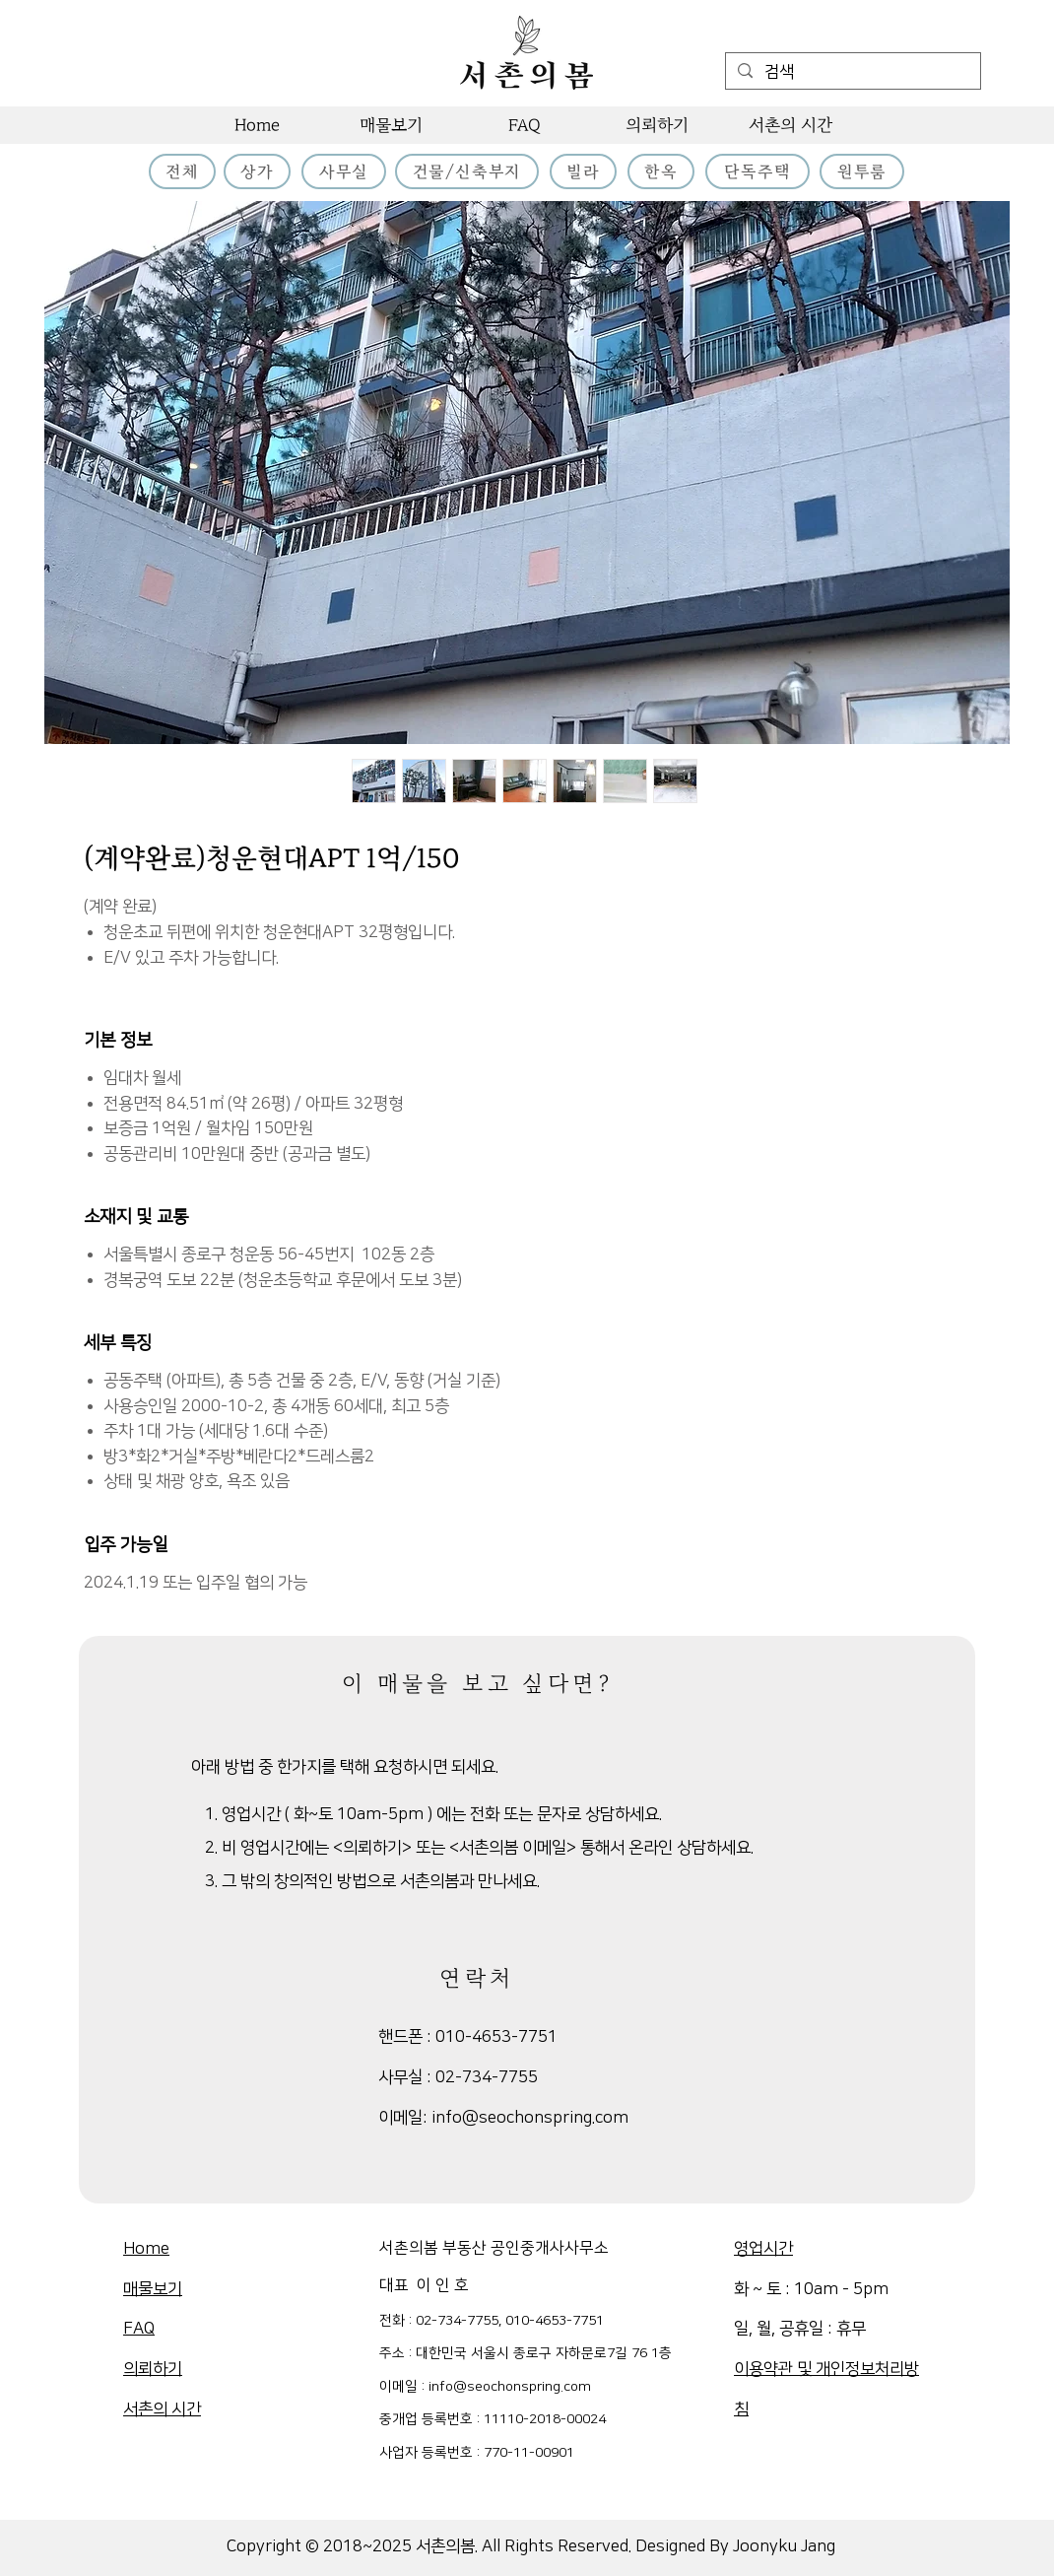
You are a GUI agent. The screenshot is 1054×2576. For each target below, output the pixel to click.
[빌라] (583, 171)
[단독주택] (757, 171)
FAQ (139, 2329)
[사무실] (343, 171)
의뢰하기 (152, 2369)
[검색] (851, 73)
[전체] (182, 171)
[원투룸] (862, 171)
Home (146, 2249)
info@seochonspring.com (529, 2118)
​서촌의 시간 (162, 2409)
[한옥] (660, 171)
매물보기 (152, 2289)
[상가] (257, 171)
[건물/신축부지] (467, 171)
